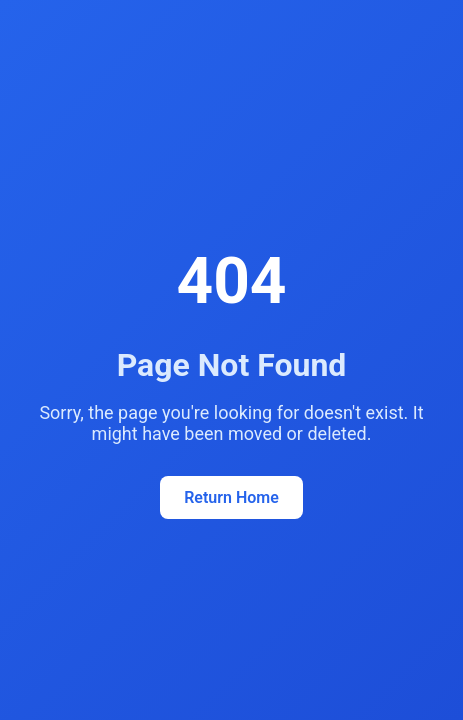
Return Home (231, 497)
